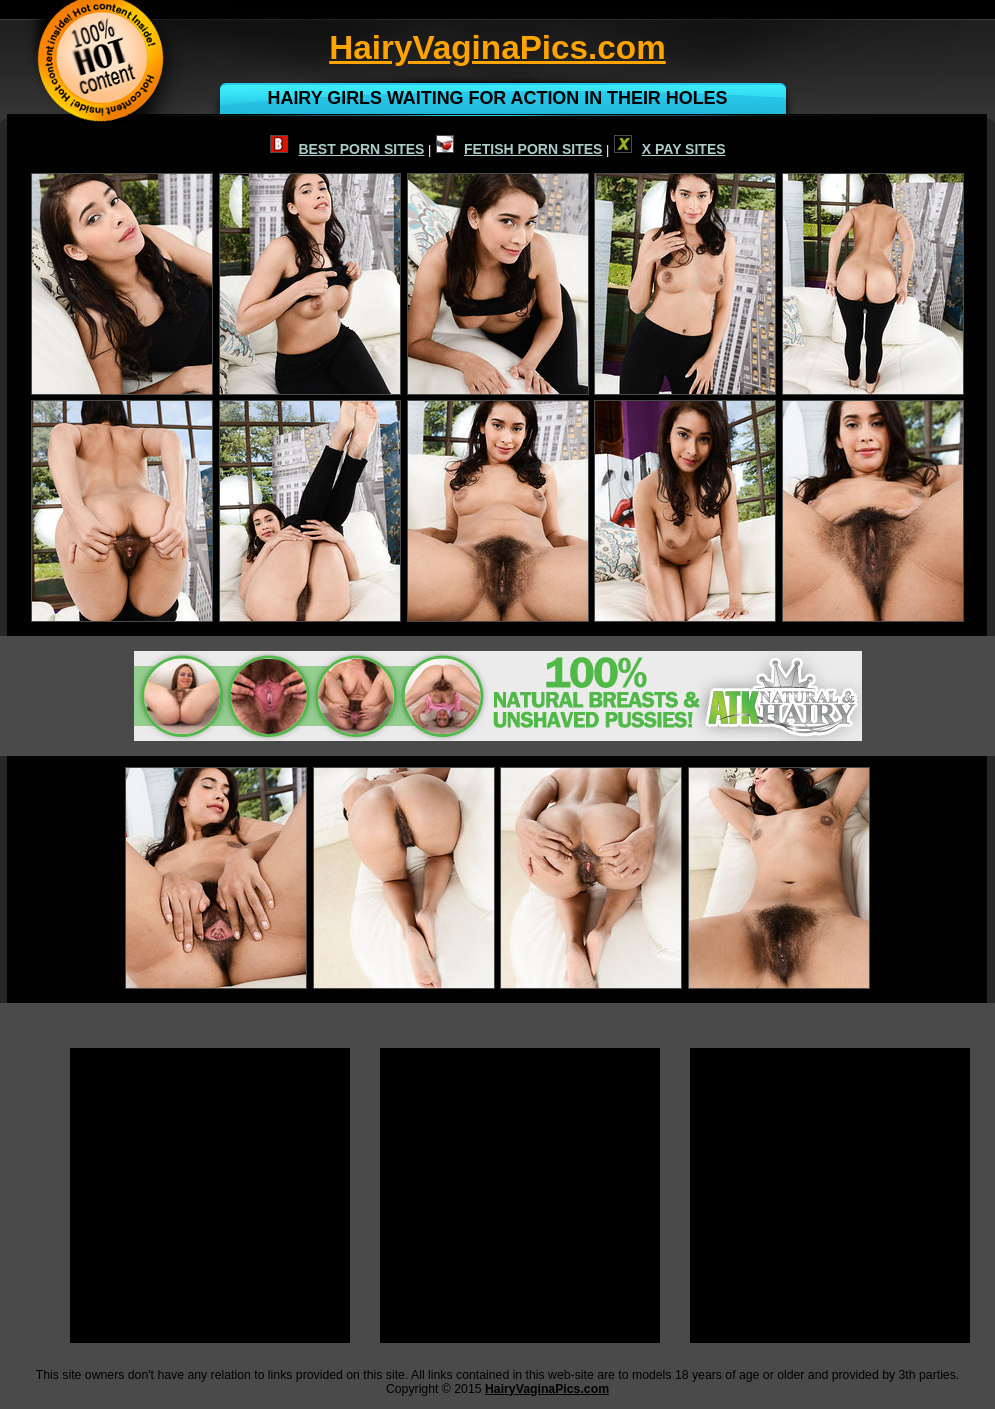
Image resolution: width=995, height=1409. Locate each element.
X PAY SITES (670, 149)
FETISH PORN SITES (519, 149)
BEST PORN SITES (347, 149)
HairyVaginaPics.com (547, 1389)
